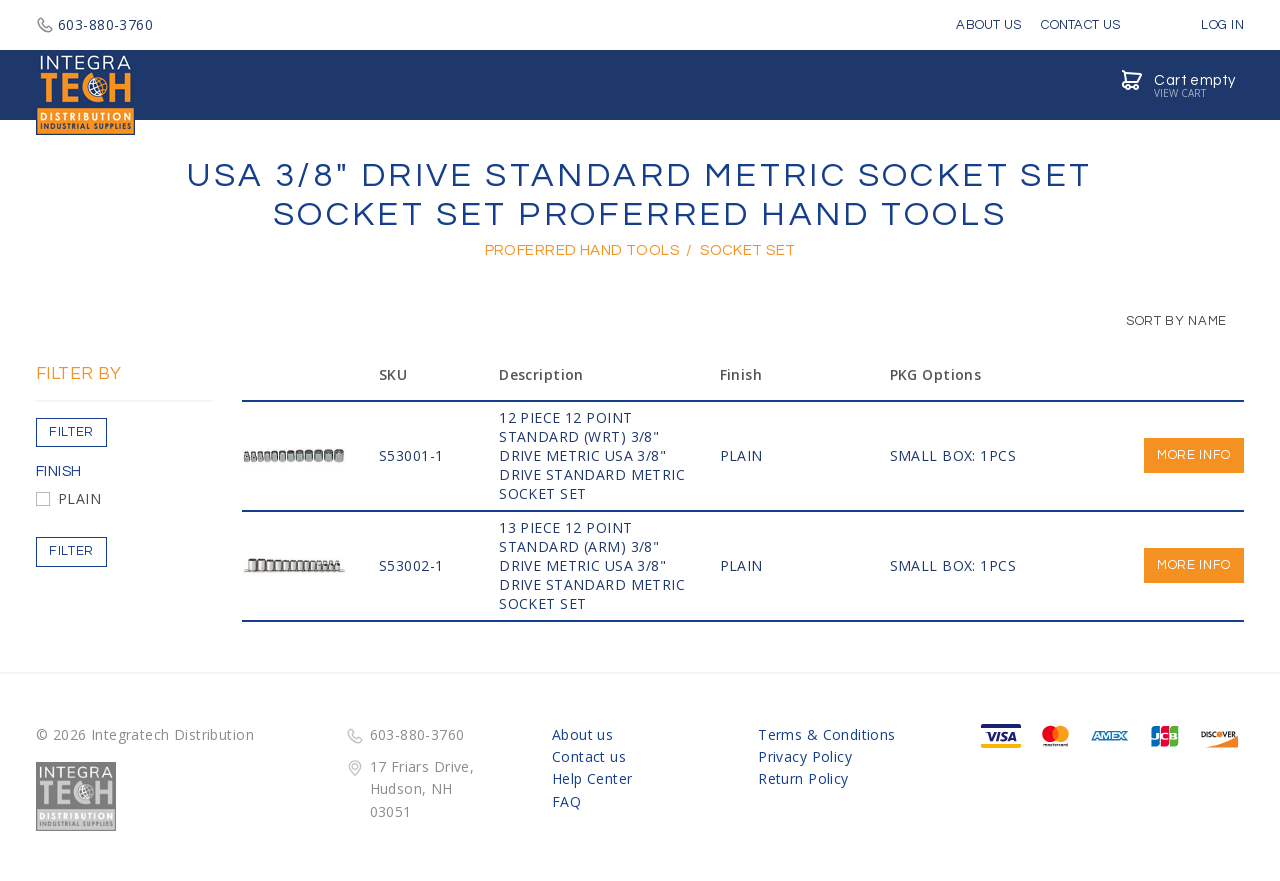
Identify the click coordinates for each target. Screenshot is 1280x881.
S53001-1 (411, 455)
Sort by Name (1166, 321)
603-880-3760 (94, 24)
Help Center (592, 778)
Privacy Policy (805, 756)
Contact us (589, 756)
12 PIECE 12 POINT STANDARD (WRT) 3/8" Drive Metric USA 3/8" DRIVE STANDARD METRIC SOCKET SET (592, 455)
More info (1194, 455)
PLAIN (79, 498)
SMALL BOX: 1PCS (953, 455)
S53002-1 (411, 565)
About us (582, 734)
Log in (1208, 25)
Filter (71, 432)
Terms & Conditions (827, 734)
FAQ (566, 801)
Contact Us (1080, 25)
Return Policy (803, 778)
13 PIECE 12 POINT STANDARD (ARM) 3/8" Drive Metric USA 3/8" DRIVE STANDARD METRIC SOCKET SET (592, 565)
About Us (988, 25)
